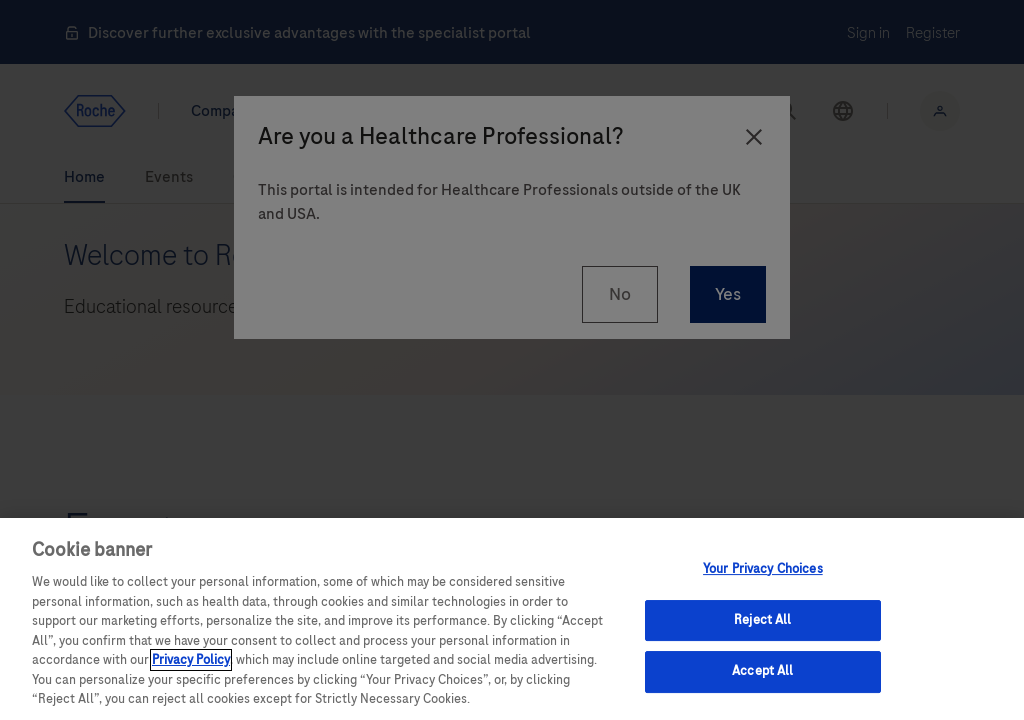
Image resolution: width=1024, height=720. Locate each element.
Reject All (762, 620)
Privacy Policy (191, 660)
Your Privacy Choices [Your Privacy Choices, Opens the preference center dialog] (763, 569)
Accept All (762, 672)
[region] (512, 619)
